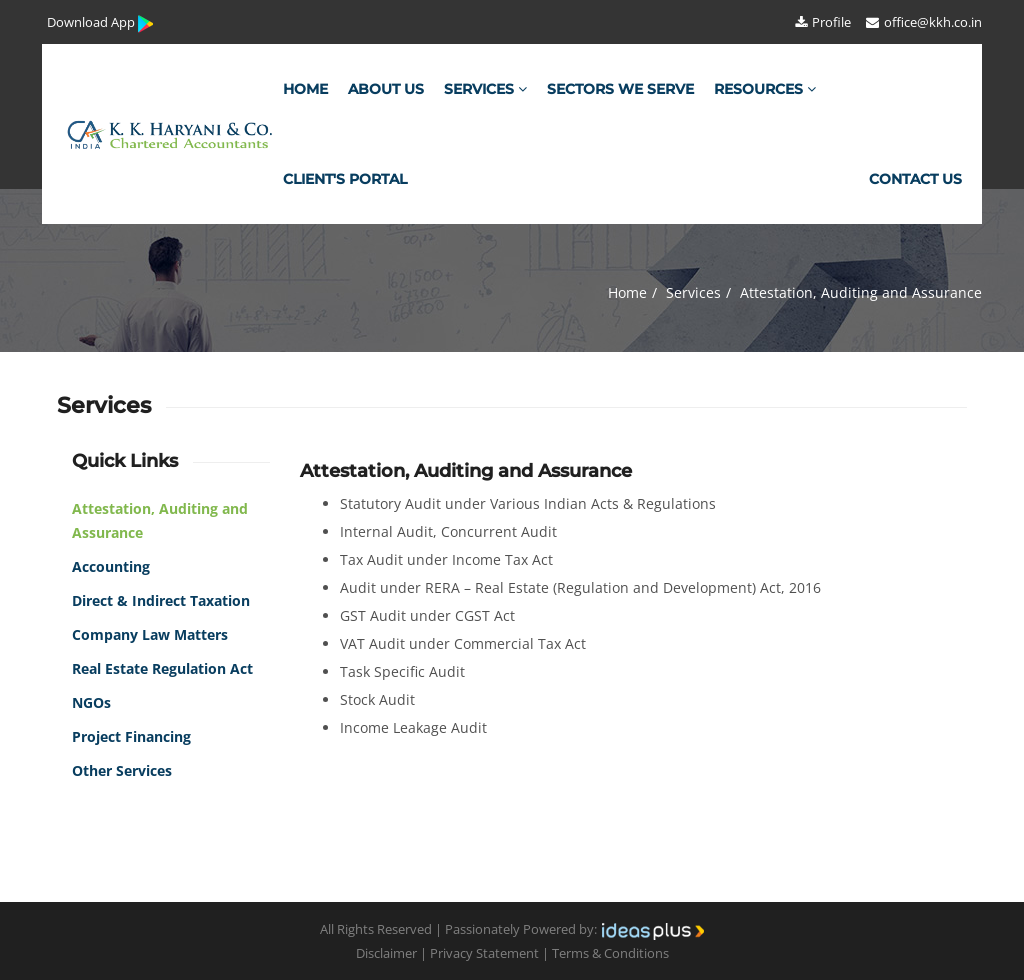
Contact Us (915, 179)
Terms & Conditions (610, 953)
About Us (386, 89)
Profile (822, 22)
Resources (765, 89)
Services (485, 89)
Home (305, 89)
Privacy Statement (484, 953)
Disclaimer (386, 953)
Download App (101, 23)
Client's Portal (345, 179)
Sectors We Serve (620, 89)
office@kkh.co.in (923, 22)
